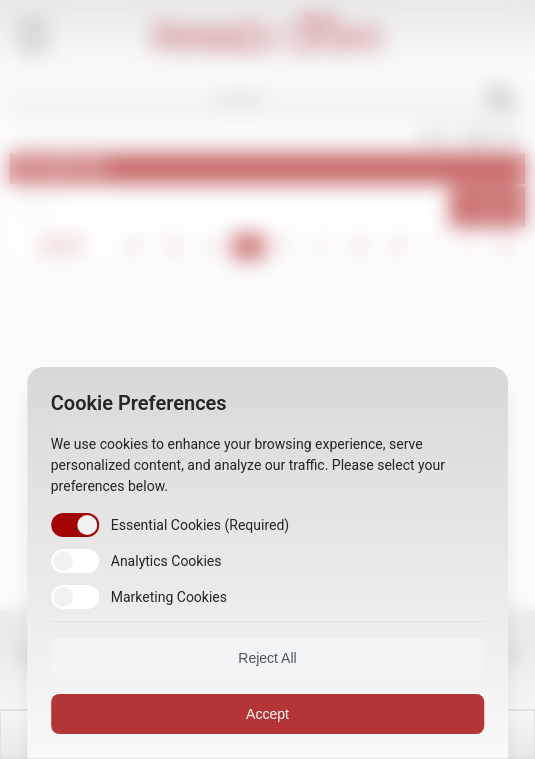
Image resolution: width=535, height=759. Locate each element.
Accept (267, 714)
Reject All (267, 658)
